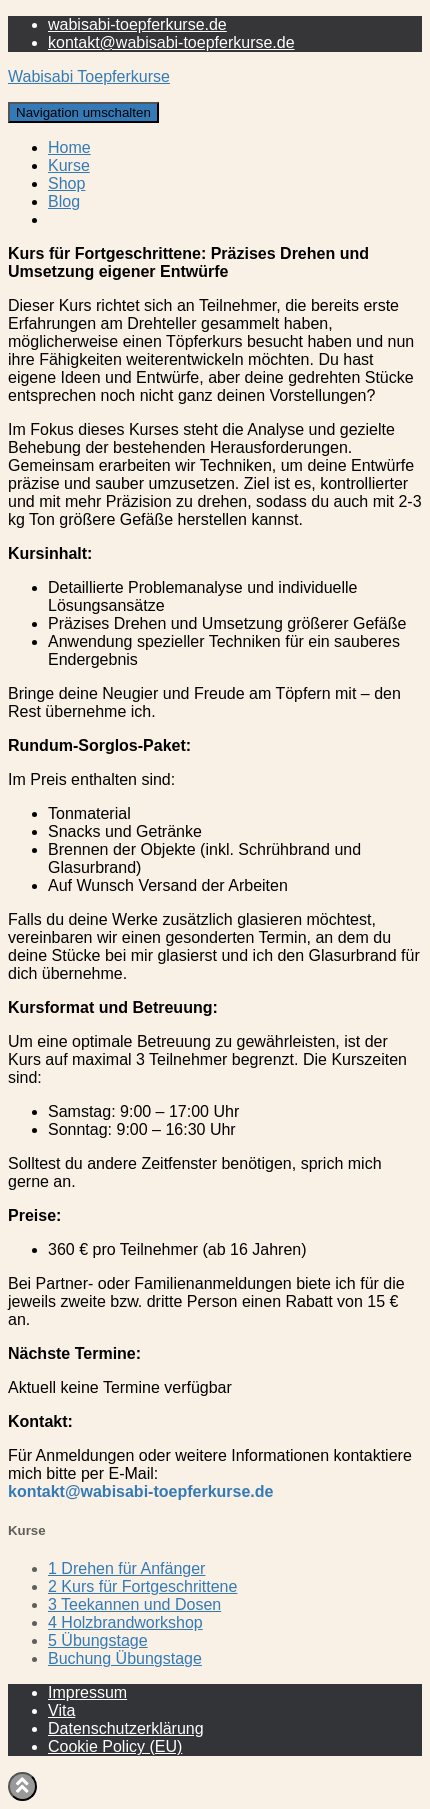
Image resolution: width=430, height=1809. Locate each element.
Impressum (87, 1692)
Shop (66, 183)
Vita (61, 1710)
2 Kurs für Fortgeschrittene (142, 1586)
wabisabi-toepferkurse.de (137, 24)
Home (69, 147)
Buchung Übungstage (125, 1658)
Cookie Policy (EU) (115, 1746)
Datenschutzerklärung (126, 1728)
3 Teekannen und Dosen (134, 1604)
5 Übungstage (98, 1640)
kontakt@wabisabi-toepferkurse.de (171, 42)
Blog (64, 201)
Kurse (69, 165)
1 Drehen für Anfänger (126, 1568)
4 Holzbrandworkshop (125, 1622)
